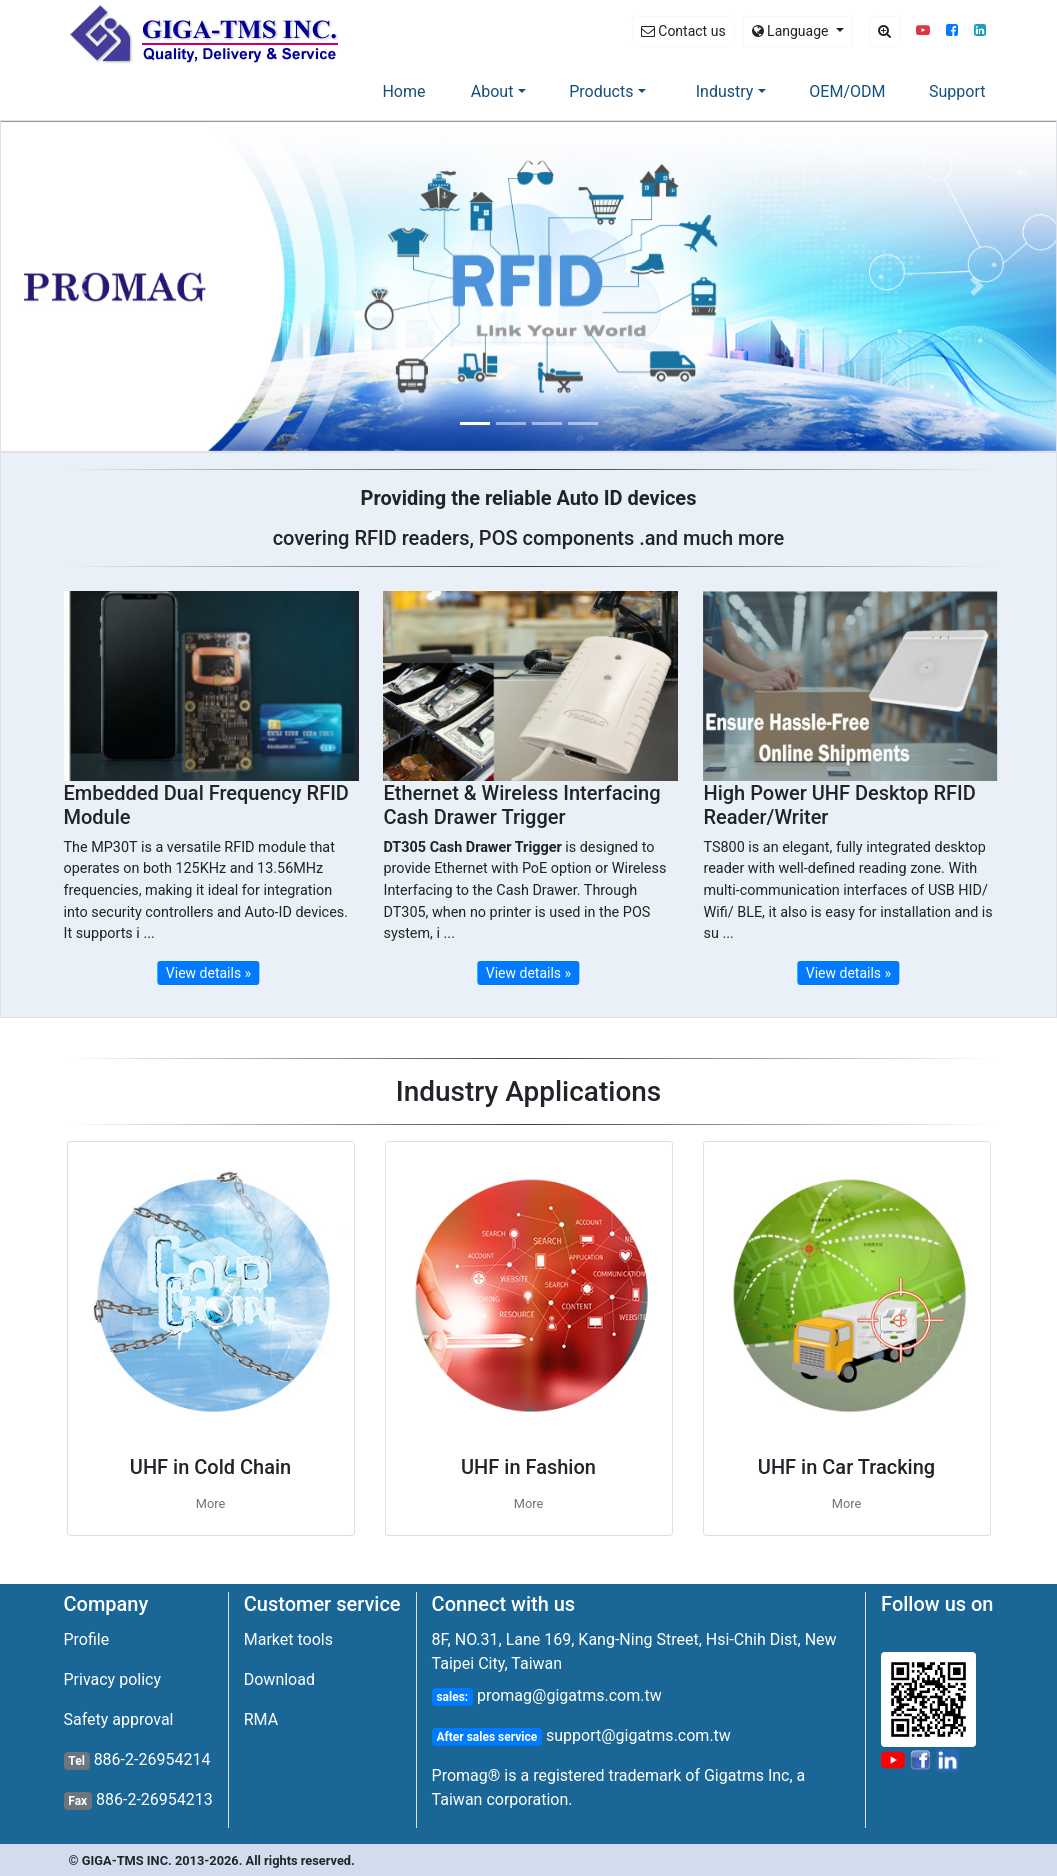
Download (279, 1679)
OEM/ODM (847, 91)
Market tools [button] (288, 1639)
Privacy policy (113, 1679)
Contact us (683, 31)
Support (957, 91)
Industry (725, 91)
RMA (261, 1719)
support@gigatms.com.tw (636, 1735)
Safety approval (119, 1719)
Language (792, 31)
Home (407, 90)
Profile (87, 1639)
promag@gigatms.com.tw (567, 1695)
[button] (923, 30)
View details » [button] (208, 973)
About (492, 91)
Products (601, 91)
